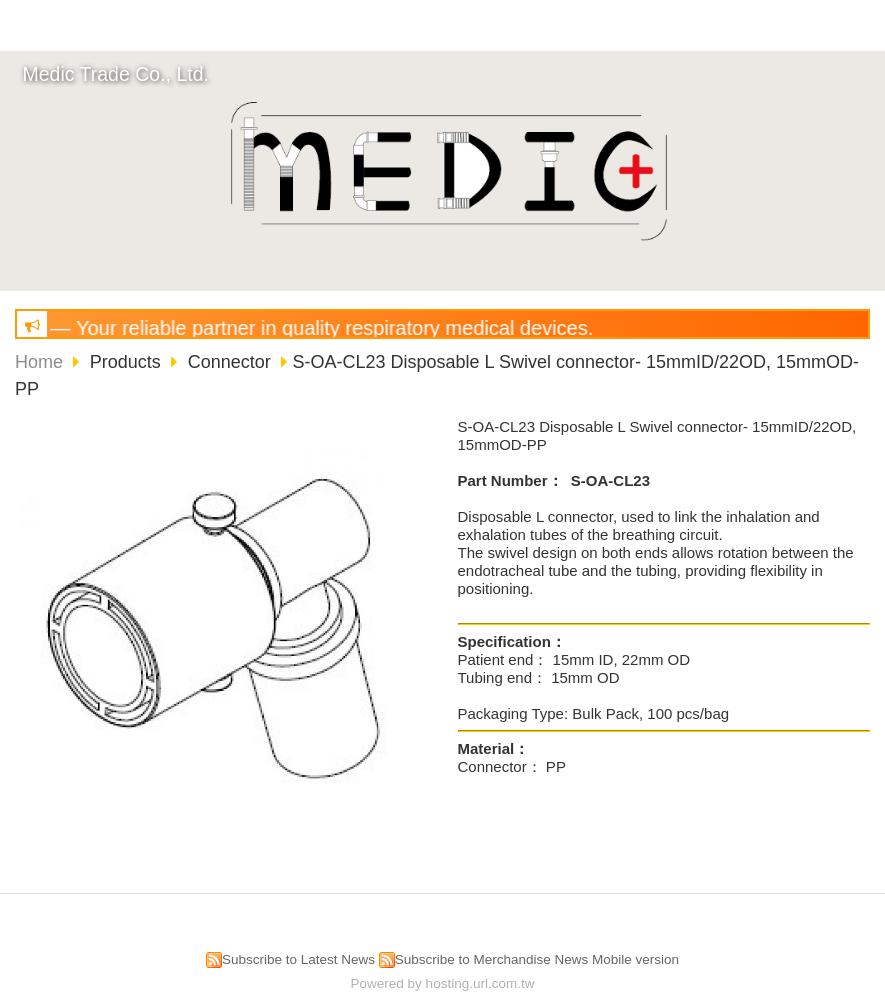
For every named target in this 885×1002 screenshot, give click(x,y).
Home (39, 362)
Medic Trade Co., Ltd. (116, 74)
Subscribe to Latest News (298, 959)
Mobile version (635, 959)
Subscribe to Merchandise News (492, 959)
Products (128, 362)
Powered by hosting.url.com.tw (443, 983)
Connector (229, 362)
